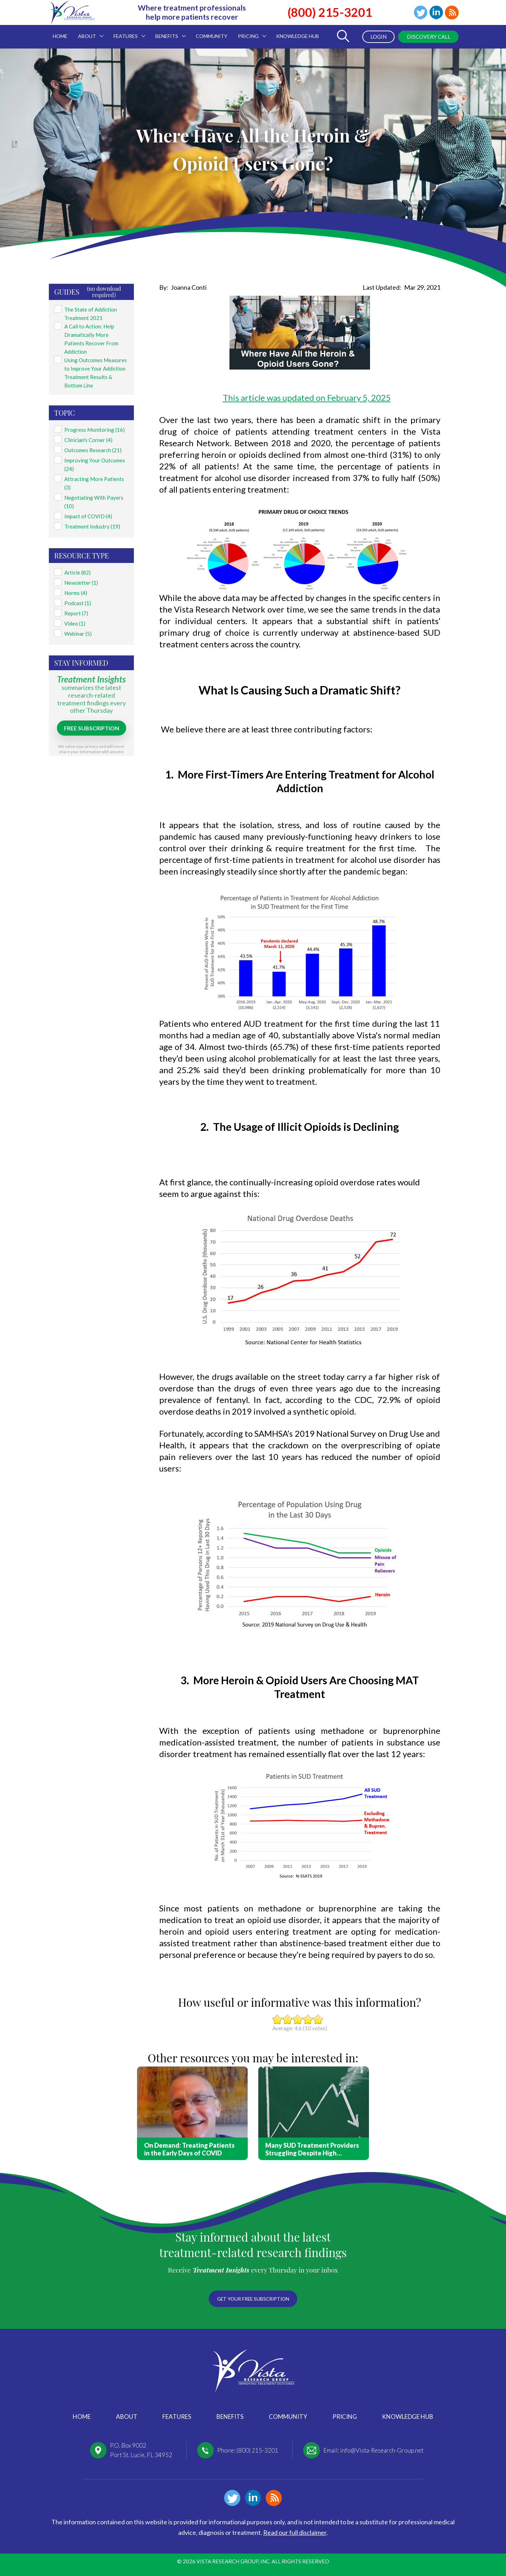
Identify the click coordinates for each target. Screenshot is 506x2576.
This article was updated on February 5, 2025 (307, 397)
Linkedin (435, 13)
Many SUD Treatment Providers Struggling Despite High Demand (312, 2148)
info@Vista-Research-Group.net (381, 2450)
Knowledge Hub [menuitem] (297, 36)
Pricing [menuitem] (249, 32)
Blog (452, 13)
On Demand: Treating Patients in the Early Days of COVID (189, 2148)
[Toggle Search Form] (341, 37)
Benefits (230, 2416)
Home (82, 2416)
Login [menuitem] (375, 36)
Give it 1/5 (277, 2019)
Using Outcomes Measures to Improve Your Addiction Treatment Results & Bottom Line (96, 363)
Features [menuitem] (126, 32)
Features (176, 2416)
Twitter (418, 13)
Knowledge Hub (407, 2416)
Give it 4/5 (308, 2019)
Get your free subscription (253, 2298)
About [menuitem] (88, 32)
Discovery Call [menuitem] (427, 36)
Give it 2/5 (288, 2019)
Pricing (344, 2416)
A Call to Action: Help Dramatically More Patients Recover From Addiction (95, 333)
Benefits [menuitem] (168, 32)
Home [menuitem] (60, 36)
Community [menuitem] (211, 36)
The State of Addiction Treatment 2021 (89, 312)
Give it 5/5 (318, 2019)
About (126, 2416)
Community (288, 2416)
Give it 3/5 (298, 2019)
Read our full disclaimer (294, 2532)
